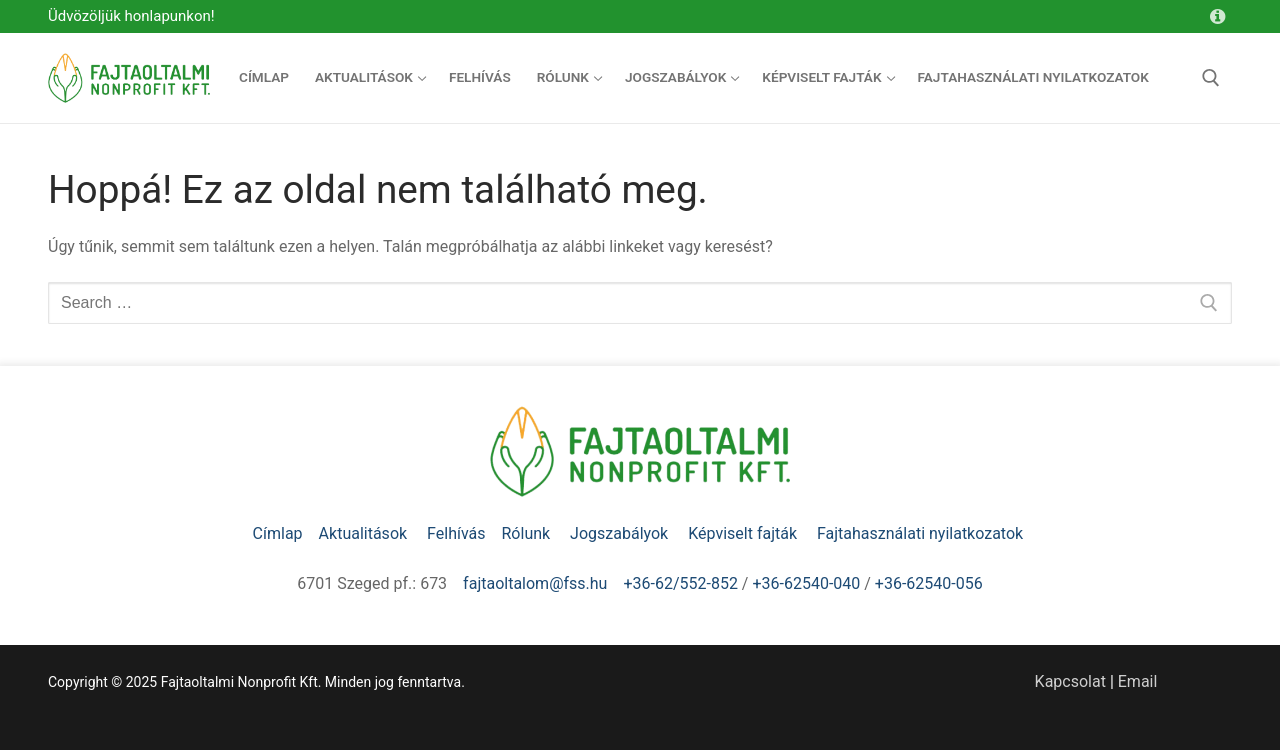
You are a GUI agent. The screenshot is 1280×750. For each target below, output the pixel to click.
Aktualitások (365, 533)
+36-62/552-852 (680, 583)
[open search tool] (1211, 78)
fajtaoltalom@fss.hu (535, 583)
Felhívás (456, 533)
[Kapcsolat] (1217, 17)
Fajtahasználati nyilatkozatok (920, 533)
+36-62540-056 (929, 583)
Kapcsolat (1070, 681)
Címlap (278, 533)
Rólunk (528, 533)
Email (1138, 681)
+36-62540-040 (806, 583)
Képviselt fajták (744, 533)
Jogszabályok (621, 533)
